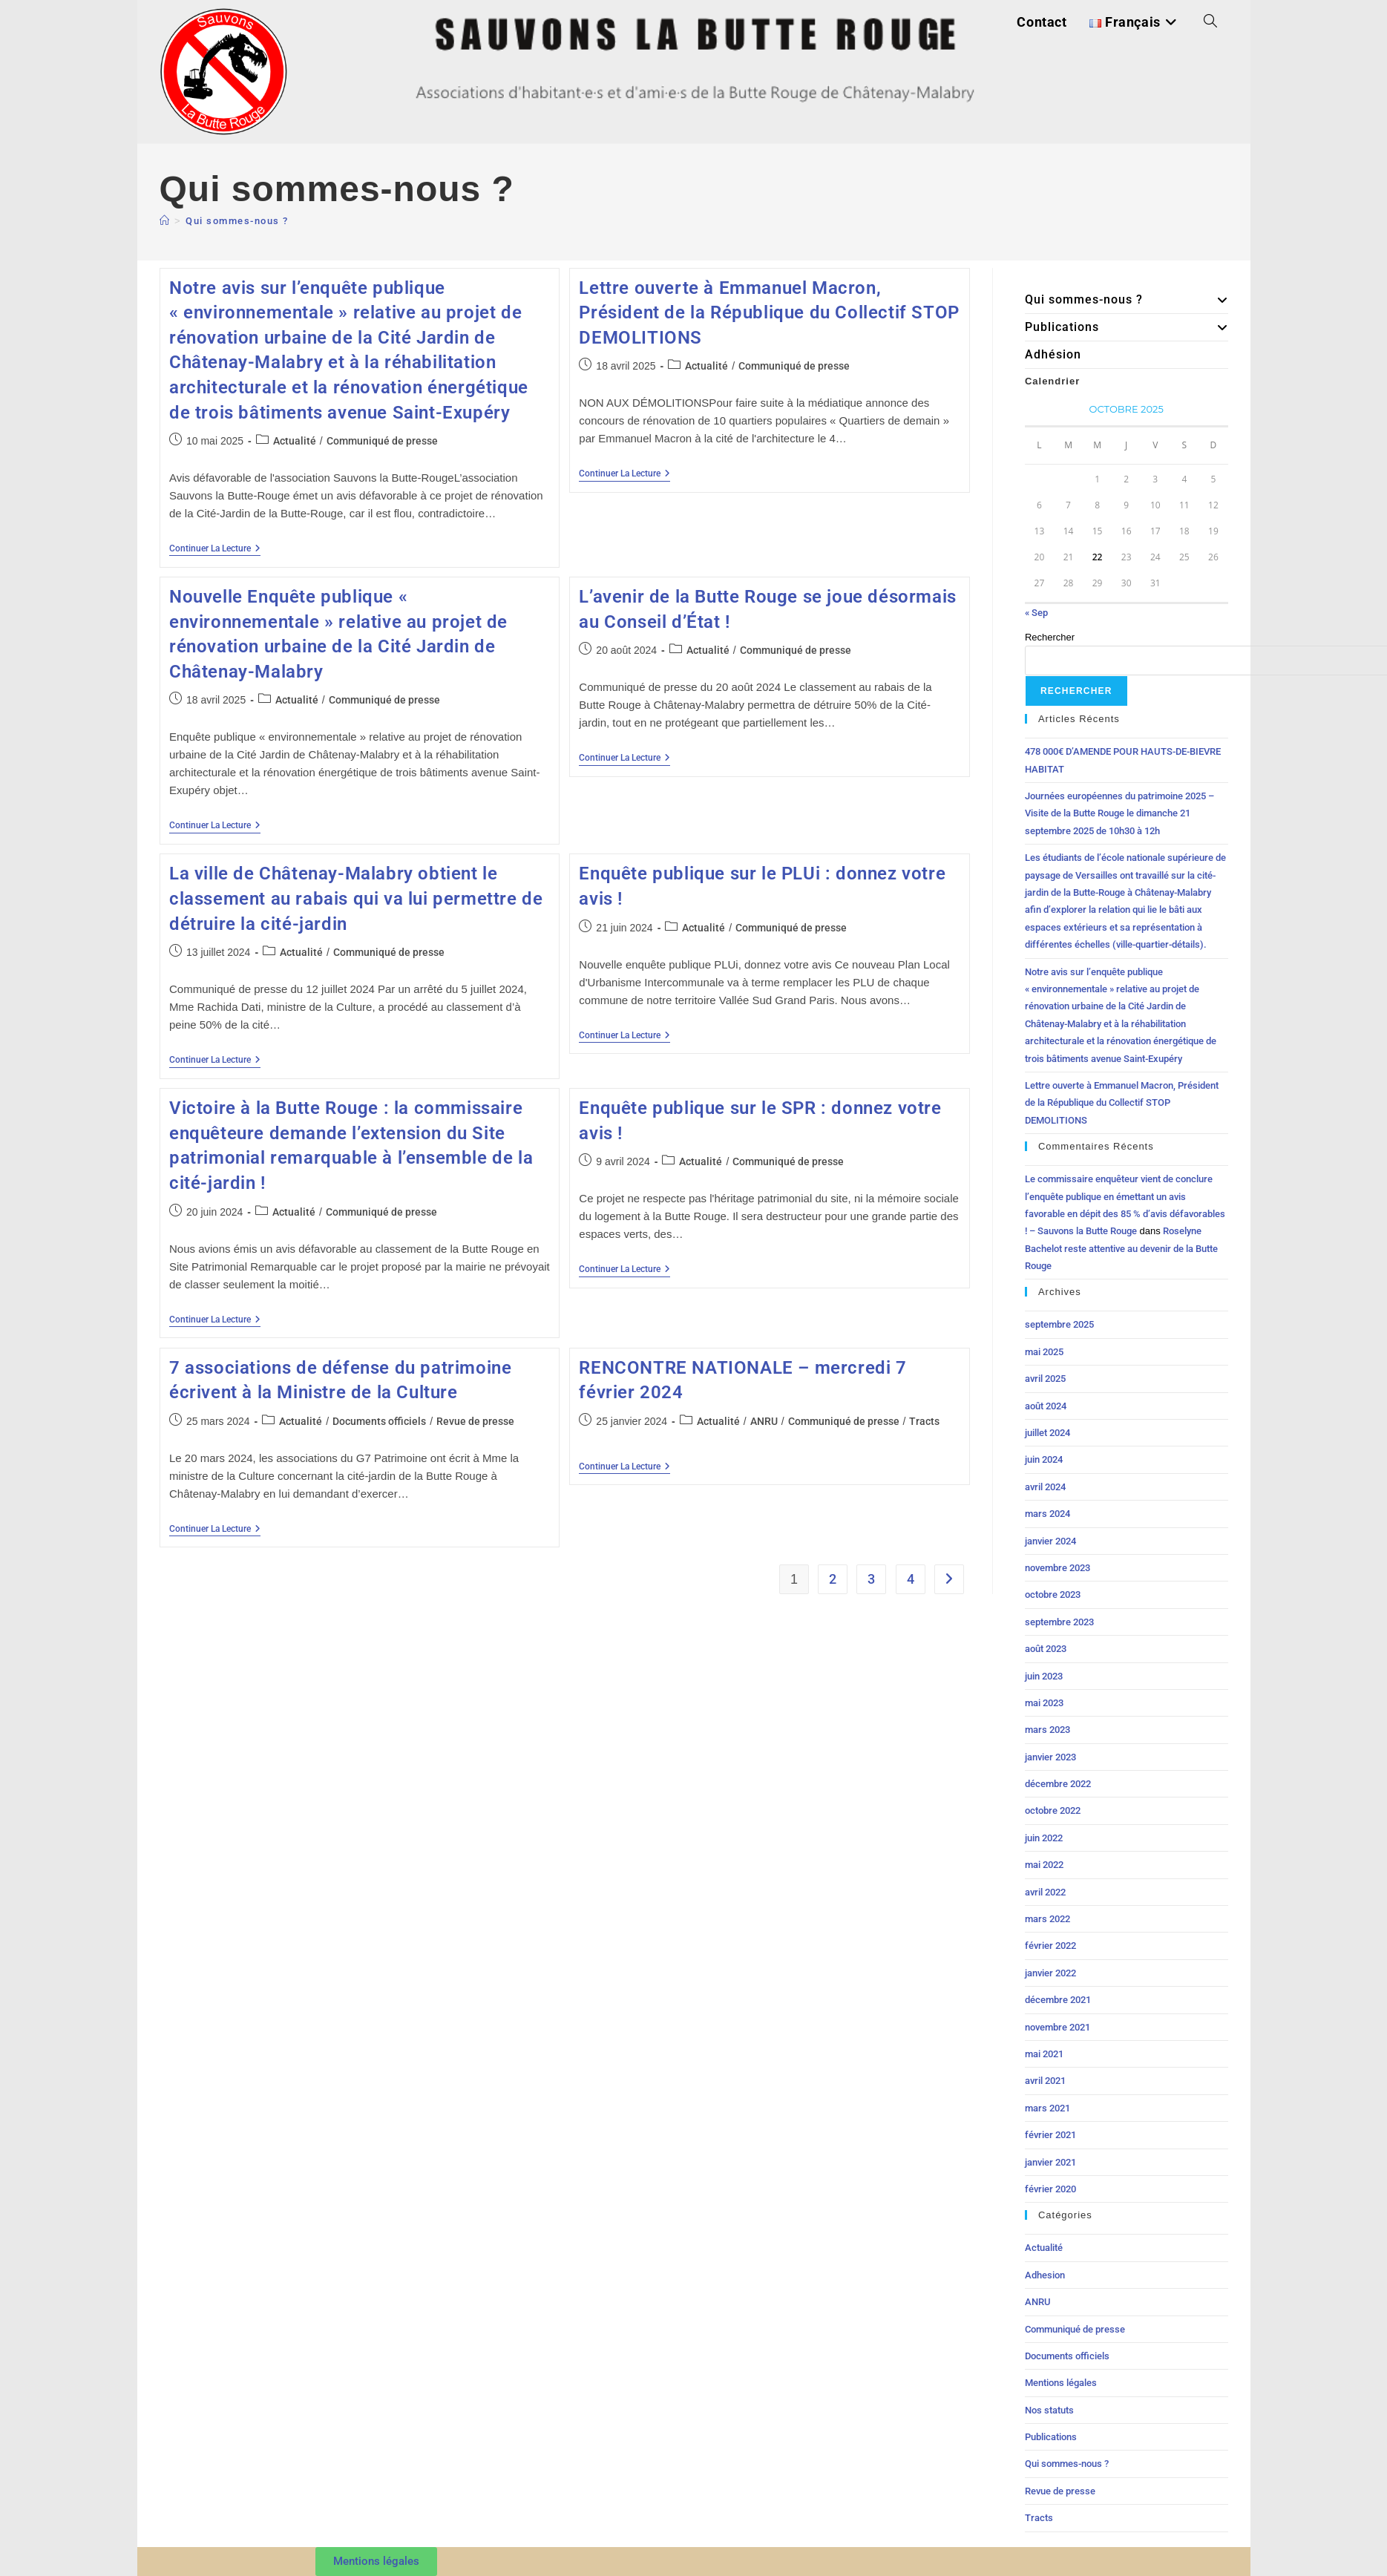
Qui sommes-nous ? (237, 220)
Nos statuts (1049, 2410)
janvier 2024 (1050, 1541)
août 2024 (1045, 1406)
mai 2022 (1044, 1864)
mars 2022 (1047, 1918)
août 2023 (1045, 1648)
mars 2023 (1047, 1729)
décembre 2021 (1058, 1999)
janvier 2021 (1050, 2162)
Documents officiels (379, 1421)
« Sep (1036, 612)
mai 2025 (1044, 1351)
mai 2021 (1044, 2053)
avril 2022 (1045, 1892)
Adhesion (1045, 2275)
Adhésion (1053, 354)
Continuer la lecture (214, 548)
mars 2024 (1047, 1513)
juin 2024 (1044, 1459)
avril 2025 (1045, 1378)
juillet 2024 (1047, 1432)
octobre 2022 (1053, 1810)
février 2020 (1050, 2189)
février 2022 (1050, 1945)
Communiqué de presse (382, 441)
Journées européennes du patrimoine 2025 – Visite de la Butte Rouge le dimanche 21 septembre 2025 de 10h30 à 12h (1119, 813)
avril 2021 (1045, 2080)
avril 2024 (1045, 1486)
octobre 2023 (1053, 1594)
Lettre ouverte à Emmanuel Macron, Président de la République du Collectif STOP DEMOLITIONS (769, 313)
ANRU (764, 1421)
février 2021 (1050, 2134)
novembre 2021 (1057, 2027)
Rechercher (1050, 637)
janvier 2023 (1050, 1757)
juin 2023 (1044, 1676)
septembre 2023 (1059, 1622)
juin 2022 (1044, 1837)
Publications (1126, 327)
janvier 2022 (1050, 1973)
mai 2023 (1044, 1702)
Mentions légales (1061, 2382)
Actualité (294, 441)
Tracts (924, 1421)
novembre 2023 (1057, 1567)
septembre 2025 (1059, 1324)
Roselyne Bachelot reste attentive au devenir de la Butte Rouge (1121, 1248)
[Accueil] (165, 220)
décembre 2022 (1058, 1783)
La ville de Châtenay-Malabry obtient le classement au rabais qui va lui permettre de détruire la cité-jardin (355, 898)
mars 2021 (1047, 2108)
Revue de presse (475, 1421)
